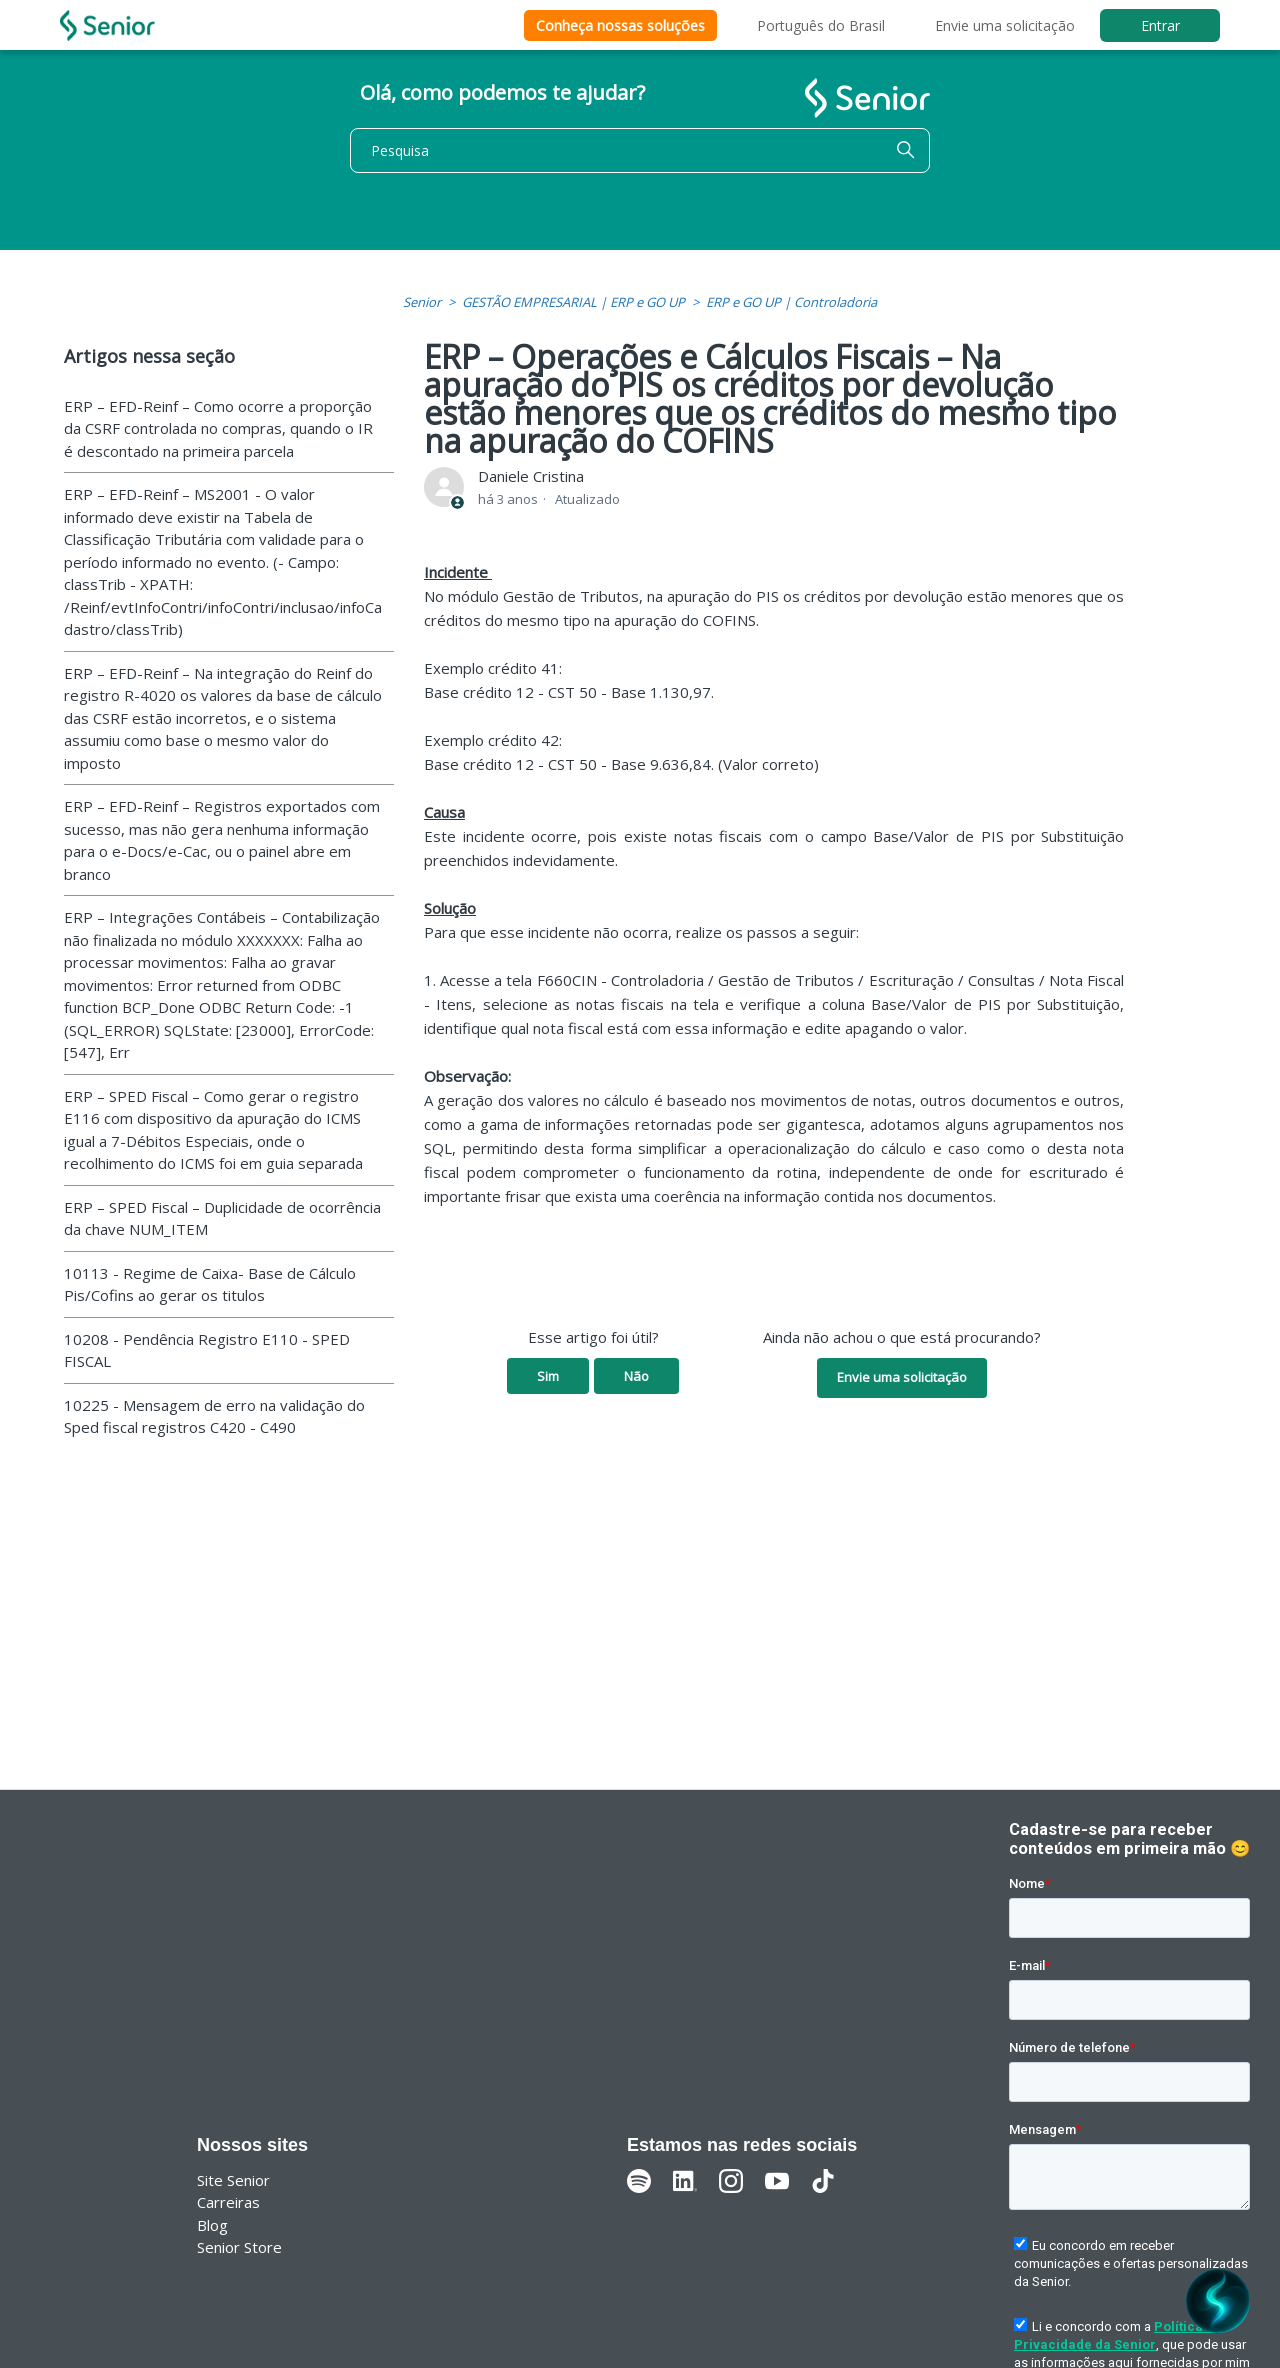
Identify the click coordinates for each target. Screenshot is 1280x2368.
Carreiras (228, 2202)
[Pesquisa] (640, 150)
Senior (422, 302)
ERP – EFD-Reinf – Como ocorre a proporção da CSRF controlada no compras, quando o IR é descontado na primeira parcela (218, 428)
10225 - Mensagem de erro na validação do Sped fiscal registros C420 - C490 (214, 1416)
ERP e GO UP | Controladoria (791, 302)
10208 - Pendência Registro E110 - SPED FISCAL (207, 1350)
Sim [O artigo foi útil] (548, 1376)
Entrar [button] (1160, 25)
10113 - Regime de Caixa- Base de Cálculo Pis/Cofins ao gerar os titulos (210, 1284)
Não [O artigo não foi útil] (636, 1376)
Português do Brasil (821, 25)
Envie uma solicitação (1005, 25)
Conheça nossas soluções (620, 25)
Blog (212, 2225)
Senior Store (239, 2247)
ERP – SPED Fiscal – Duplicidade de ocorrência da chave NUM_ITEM (222, 1218)
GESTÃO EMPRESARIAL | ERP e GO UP (573, 302)
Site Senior (233, 2180)
